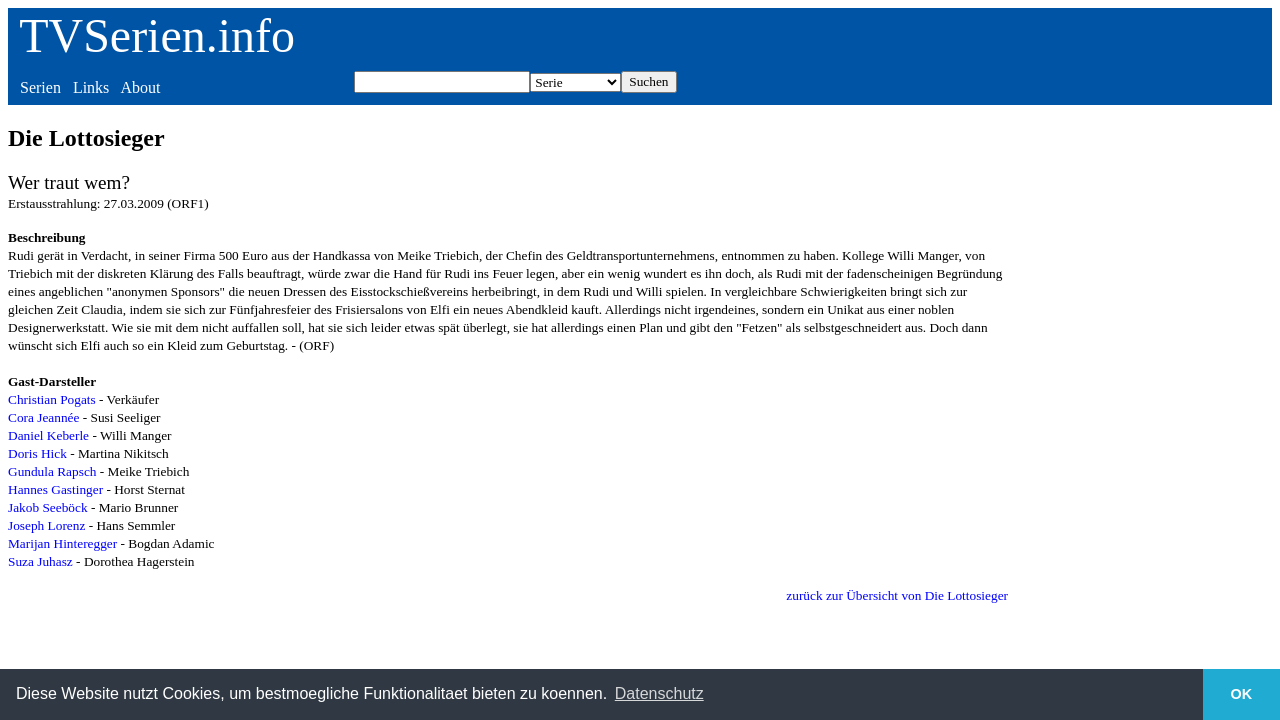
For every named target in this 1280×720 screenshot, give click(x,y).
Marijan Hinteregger (62, 543)
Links (91, 87)
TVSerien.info (157, 35)
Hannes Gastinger (55, 489)
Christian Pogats (52, 399)
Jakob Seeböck (48, 507)
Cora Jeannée (43, 417)
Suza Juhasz (40, 561)
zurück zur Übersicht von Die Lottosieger (897, 595)
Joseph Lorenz (46, 525)
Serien (40, 87)
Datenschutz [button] (659, 693)
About (140, 87)
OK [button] (1242, 694)
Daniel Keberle (48, 435)
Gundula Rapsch (52, 471)
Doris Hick (37, 453)
